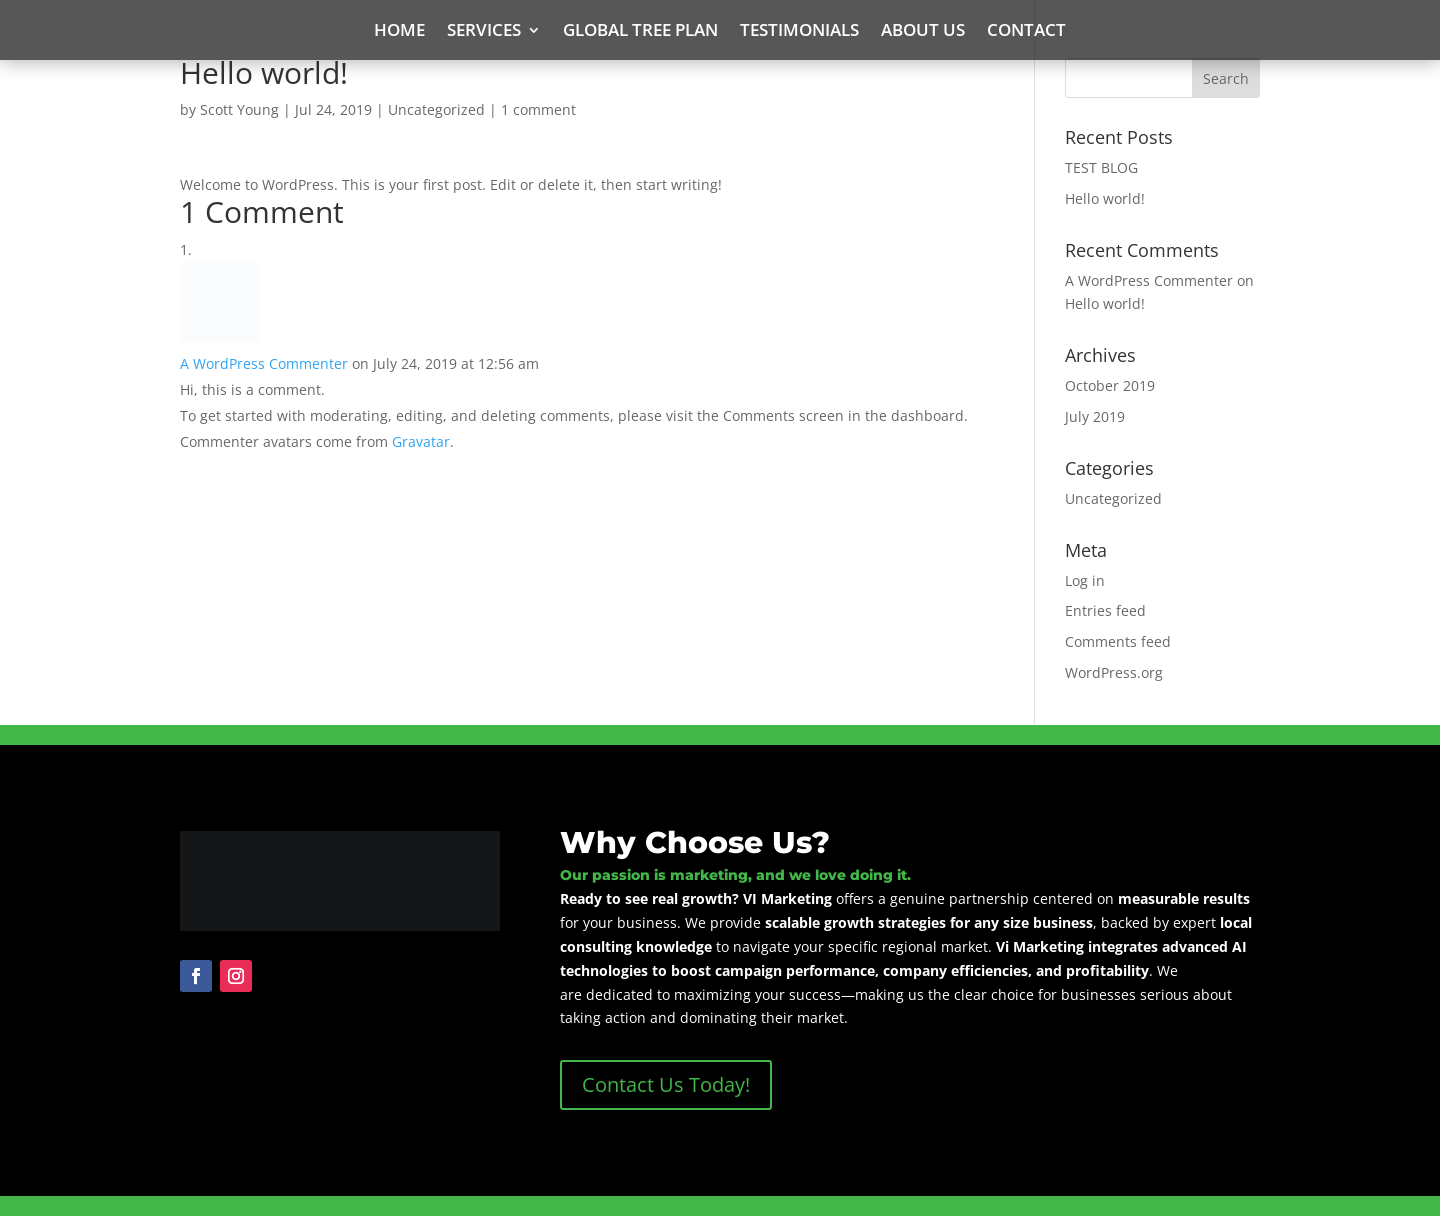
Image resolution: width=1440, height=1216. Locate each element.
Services (484, 32)
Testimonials (799, 32)
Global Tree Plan (640, 32)
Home (399, 32)
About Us (923, 32)
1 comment (538, 109)
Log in (1085, 580)
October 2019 (1110, 385)
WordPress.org (1114, 672)
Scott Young (239, 109)
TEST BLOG (1101, 167)
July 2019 (1095, 416)
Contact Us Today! (666, 1084)
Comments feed (1118, 641)
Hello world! (1105, 198)
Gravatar (421, 441)
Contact (1026, 32)
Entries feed (1105, 610)
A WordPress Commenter (264, 363)
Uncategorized (436, 109)
